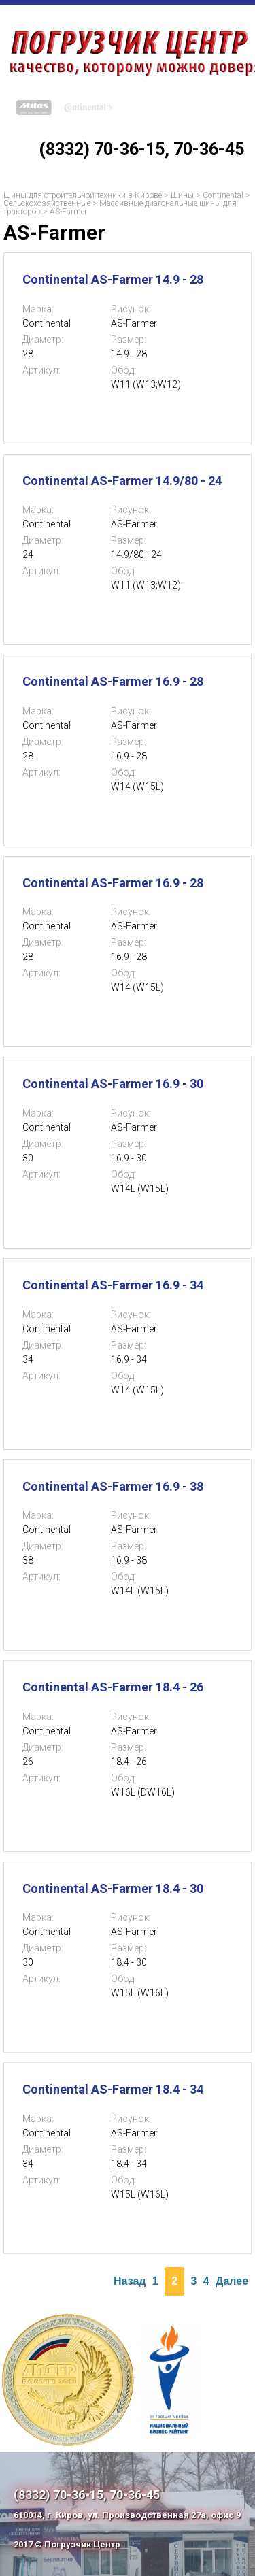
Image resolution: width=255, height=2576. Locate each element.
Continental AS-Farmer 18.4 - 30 (112, 1888)
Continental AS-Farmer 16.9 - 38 (112, 1486)
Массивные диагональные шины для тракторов (120, 207)
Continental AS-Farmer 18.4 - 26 (112, 1687)
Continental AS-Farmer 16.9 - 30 (112, 1083)
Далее (232, 2281)
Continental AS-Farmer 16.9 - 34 (112, 1285)
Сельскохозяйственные (46, 203)
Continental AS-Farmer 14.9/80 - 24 (122, 481)
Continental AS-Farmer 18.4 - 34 (112, 2089)
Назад (130, 2281)
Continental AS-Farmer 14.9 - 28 (112, 279)
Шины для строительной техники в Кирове (82, 195)
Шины (182, 195)
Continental (223, 195)
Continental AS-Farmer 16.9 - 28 (112, 681)
